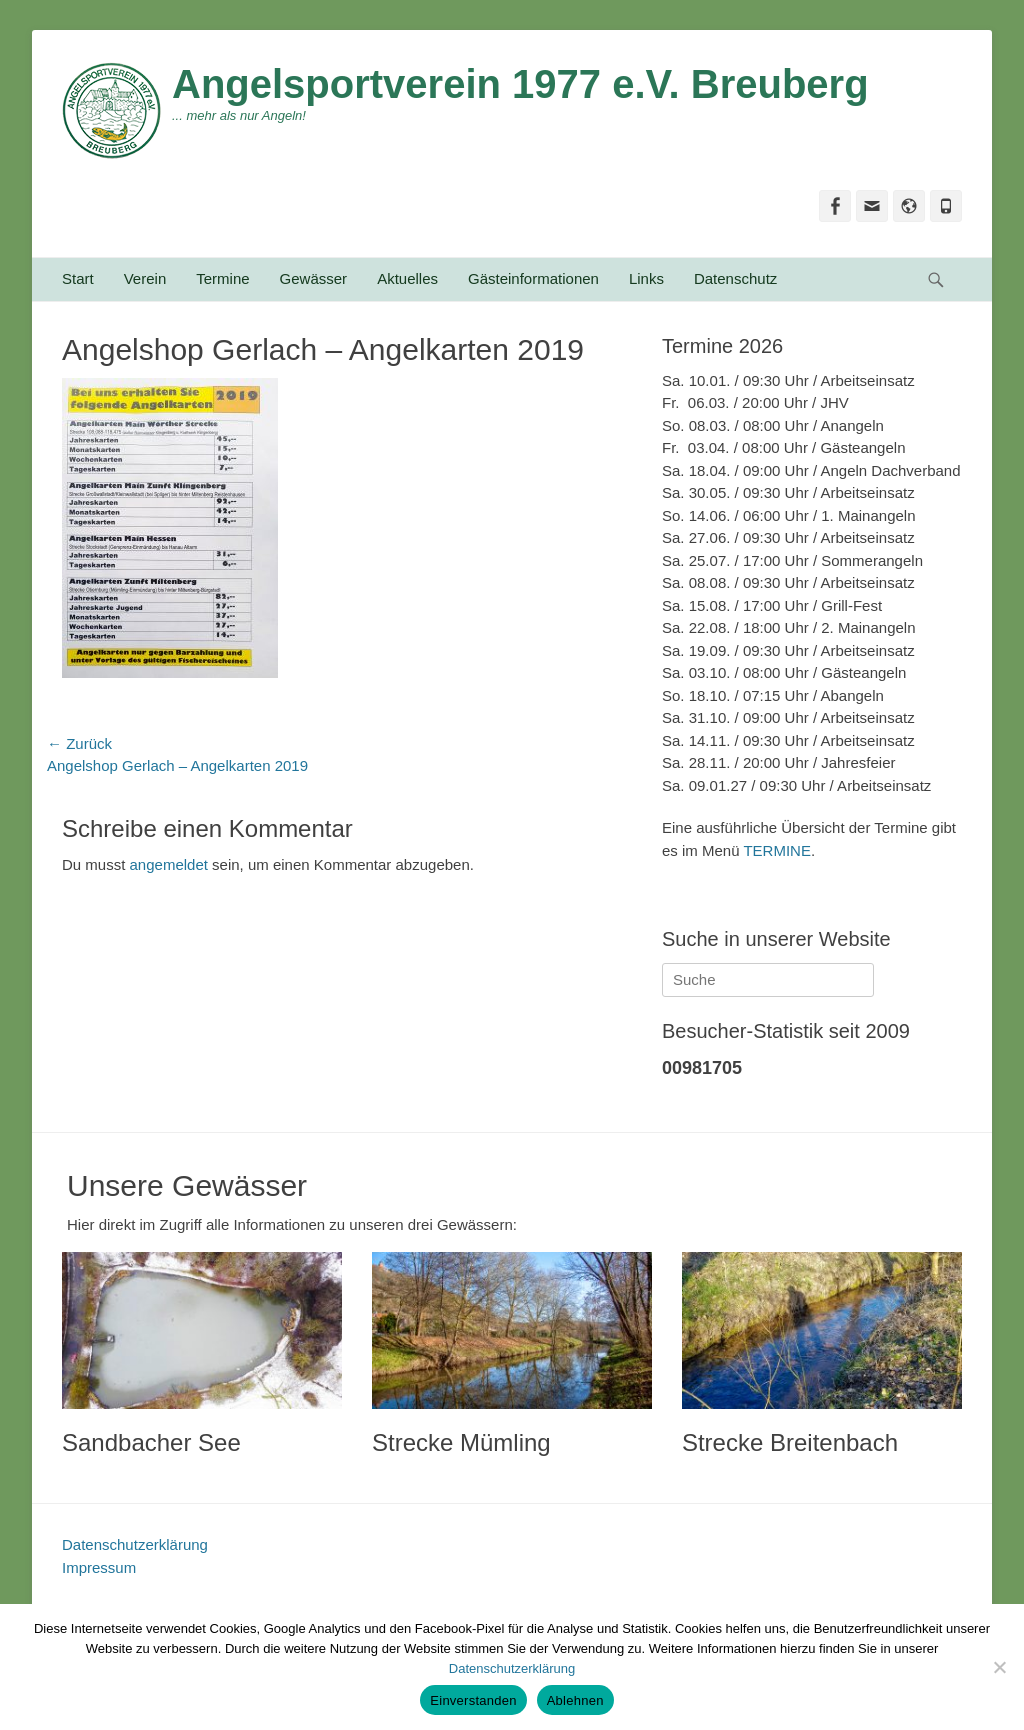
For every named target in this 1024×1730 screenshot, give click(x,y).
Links (646, 278)
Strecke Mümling (461, 1442)
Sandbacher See (151, 1442)
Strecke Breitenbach (790, 1442)
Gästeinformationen (533, 278)
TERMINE (777, 850)
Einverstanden (473, 1700)
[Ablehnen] (999, 1667)
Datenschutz (735, 278)
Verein (145, 278)
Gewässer (314, 278)
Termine (222, 278)
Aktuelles (407, 278)
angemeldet (169, 864)
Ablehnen (575, 1700)
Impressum (99, 1567)
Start (78, 278)
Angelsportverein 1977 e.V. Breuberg (520, 84)
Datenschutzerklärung (135, 1544)
